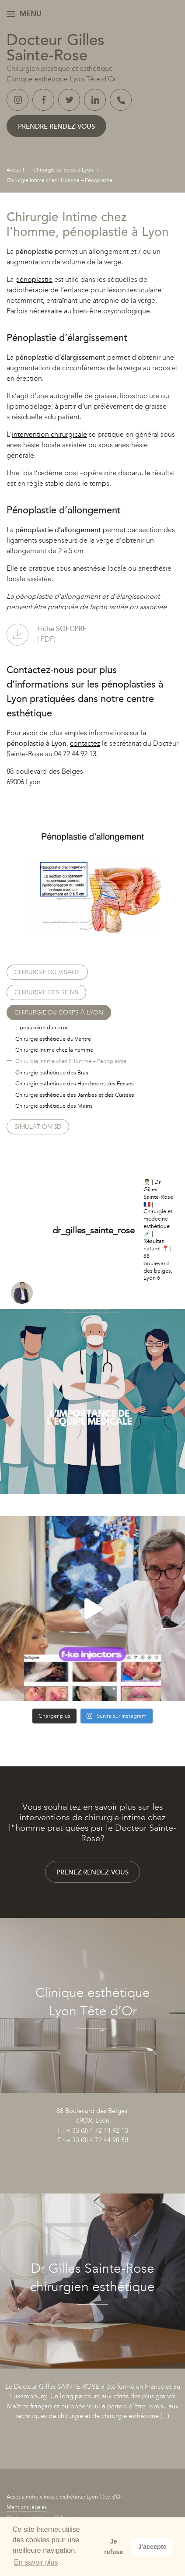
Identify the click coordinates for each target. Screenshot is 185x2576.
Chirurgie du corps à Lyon (63, 170)
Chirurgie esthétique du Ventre (53, 1038)
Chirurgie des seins (46, 992)
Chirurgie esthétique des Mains (54, 1105)
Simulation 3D (37, 1126)
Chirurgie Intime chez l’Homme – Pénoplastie (70, 1061)
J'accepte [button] (152, 2546)
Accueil (15, 170)
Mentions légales (27, 2507)
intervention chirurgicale (49, 434)
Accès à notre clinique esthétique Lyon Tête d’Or (64, 2497)
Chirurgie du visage (47, 972)
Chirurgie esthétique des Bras (51, 1072)
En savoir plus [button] (36, 2562)
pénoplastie (33, 279)
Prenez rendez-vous (92, 1872)
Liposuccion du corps (42, 1027)
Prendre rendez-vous (56, 126)
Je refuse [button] (113, 2546)
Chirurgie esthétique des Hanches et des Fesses (74, 1083)
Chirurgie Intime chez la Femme (54, 1049)
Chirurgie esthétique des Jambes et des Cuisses (74, 1094)
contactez (85, 743)
